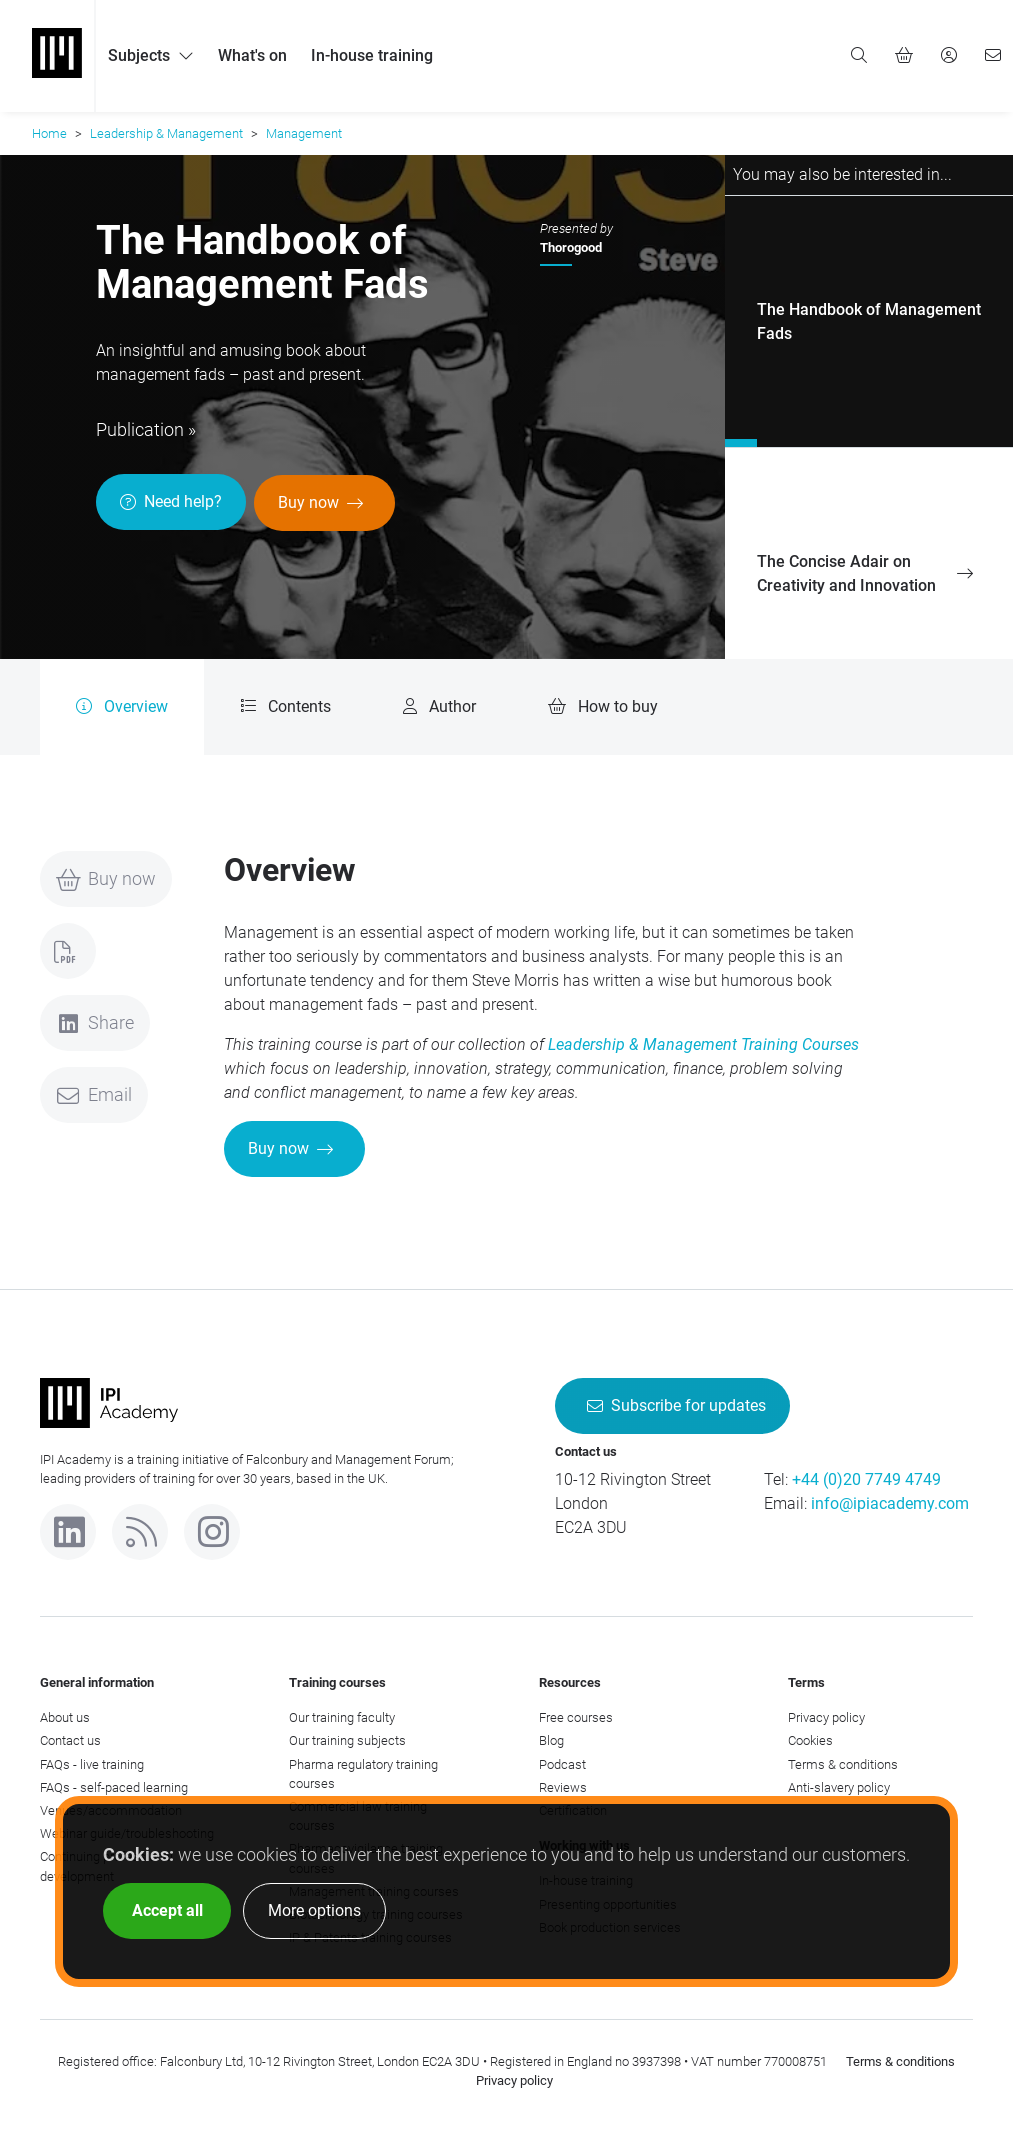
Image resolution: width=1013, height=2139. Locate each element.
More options (314, 1910)
